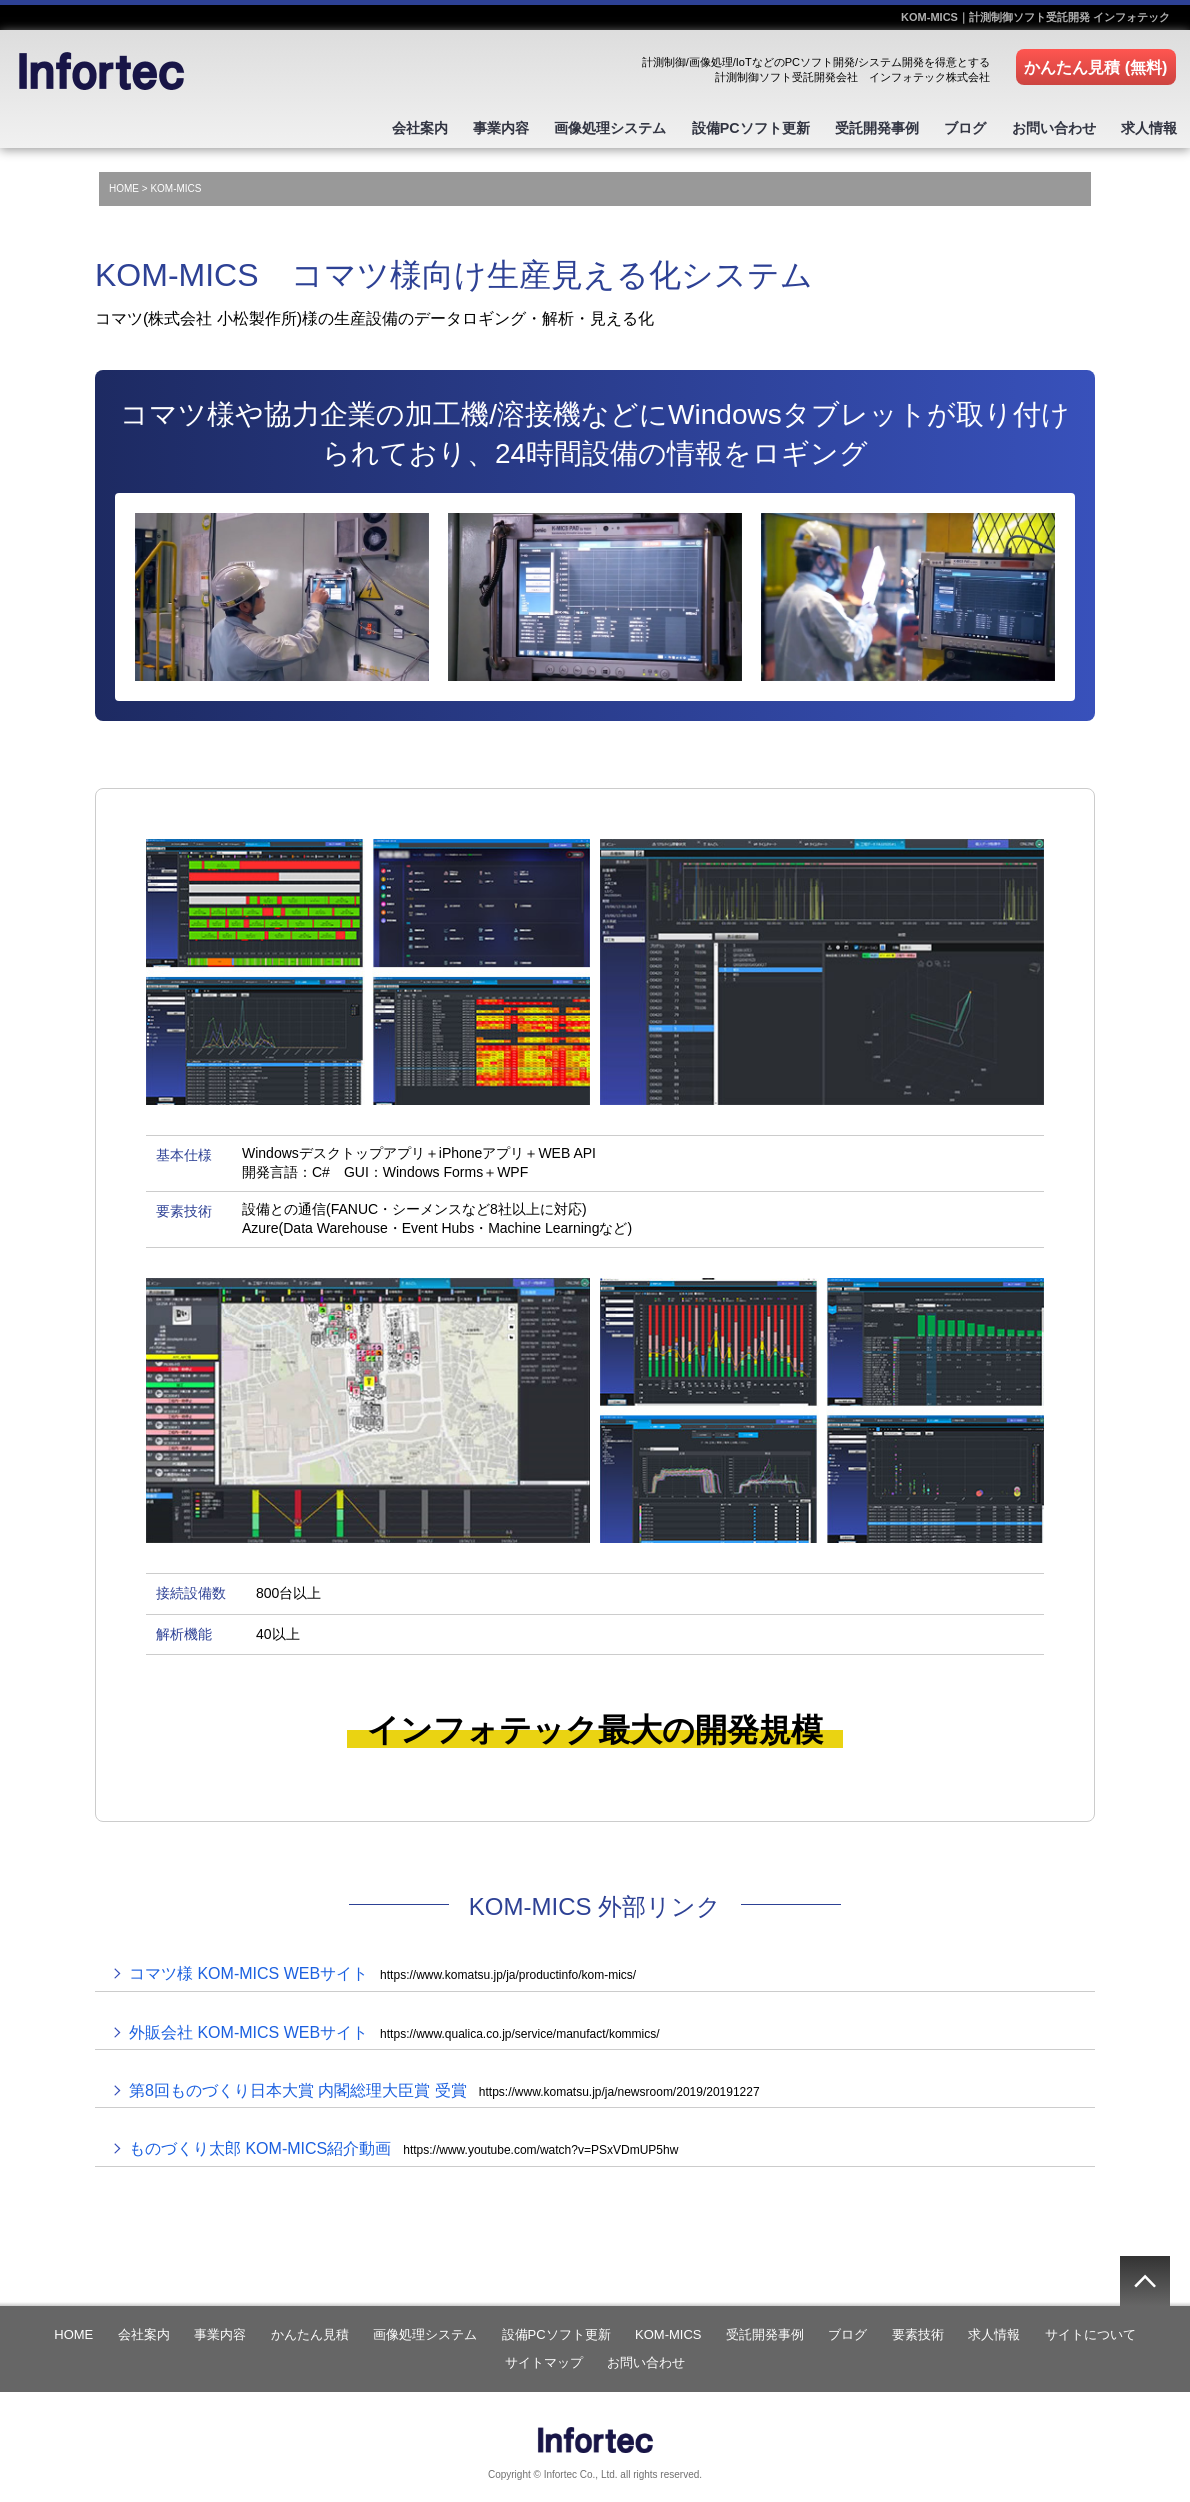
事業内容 (466, 126)
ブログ (952, 126)
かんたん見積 (310, 2328)
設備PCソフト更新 (726, 126)
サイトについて (1090, 2328)
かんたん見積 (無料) (1096, 67)
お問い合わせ (1046, 126)
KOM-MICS (668, 2328)
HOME (124, 183)
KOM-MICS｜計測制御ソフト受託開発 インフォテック (1035, 17)
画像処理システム (581, 126)
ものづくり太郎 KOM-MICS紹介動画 (403, 2143)
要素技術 (918, 2328)
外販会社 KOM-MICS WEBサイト (394, 2026)
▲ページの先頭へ (1145, 2275)
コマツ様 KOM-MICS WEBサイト (382, 1968)
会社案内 (379, 126)
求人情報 (1147, 126)
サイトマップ (544, 2356)
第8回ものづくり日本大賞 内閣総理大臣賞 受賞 (444, 2085)
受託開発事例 (858, 126)
